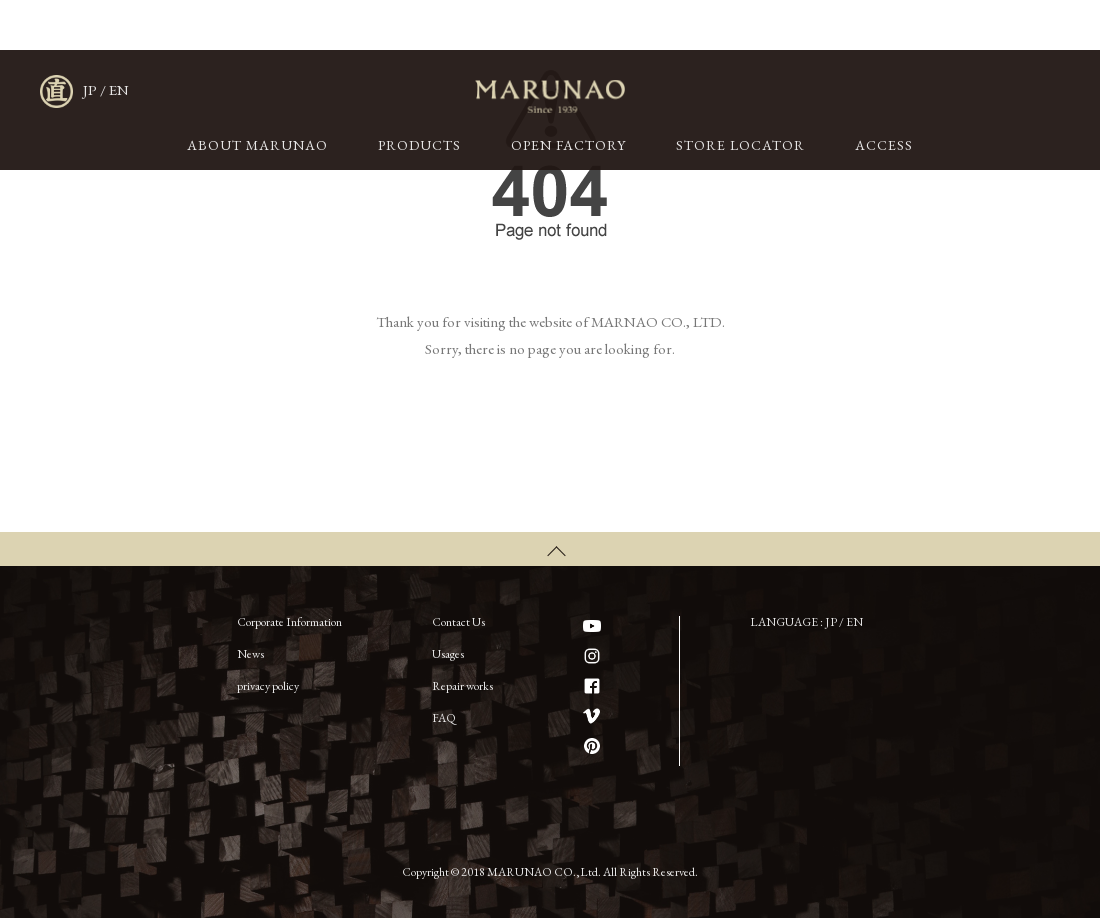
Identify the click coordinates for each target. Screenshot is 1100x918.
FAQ (444, 718)
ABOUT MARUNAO (257, 145)
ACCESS (884, 145)
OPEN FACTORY (568, 145)
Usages (448, 654)
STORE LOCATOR (740, 145)
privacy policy (268, 686)
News (250, 654)
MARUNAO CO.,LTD (550, 96)
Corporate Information (289, 622)
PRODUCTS (419, 145)
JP (90, 89)
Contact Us (458, 622)
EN (119, 89)
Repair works (462, 686)
